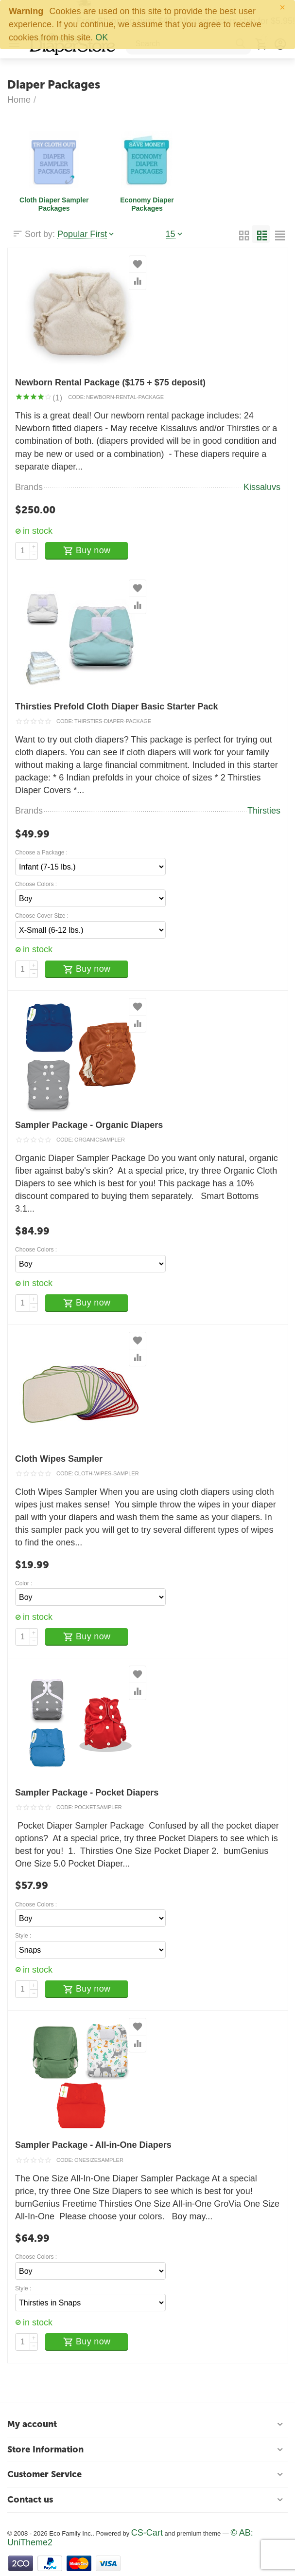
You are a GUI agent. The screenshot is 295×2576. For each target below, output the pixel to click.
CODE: (76, 397)
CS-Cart (147, 2533)
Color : (23, 1583)
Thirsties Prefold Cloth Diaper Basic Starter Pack (116, 706)
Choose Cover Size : (42, 916)
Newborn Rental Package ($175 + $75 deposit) (110, 382)
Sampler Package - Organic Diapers (89, 1125)
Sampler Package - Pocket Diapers (86, 1792)
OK (101, 37)
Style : (23, 1936)
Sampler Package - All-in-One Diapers (93, 2145)
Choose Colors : (36, 884)
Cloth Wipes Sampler (59, 1459)
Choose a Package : (41, 853)
